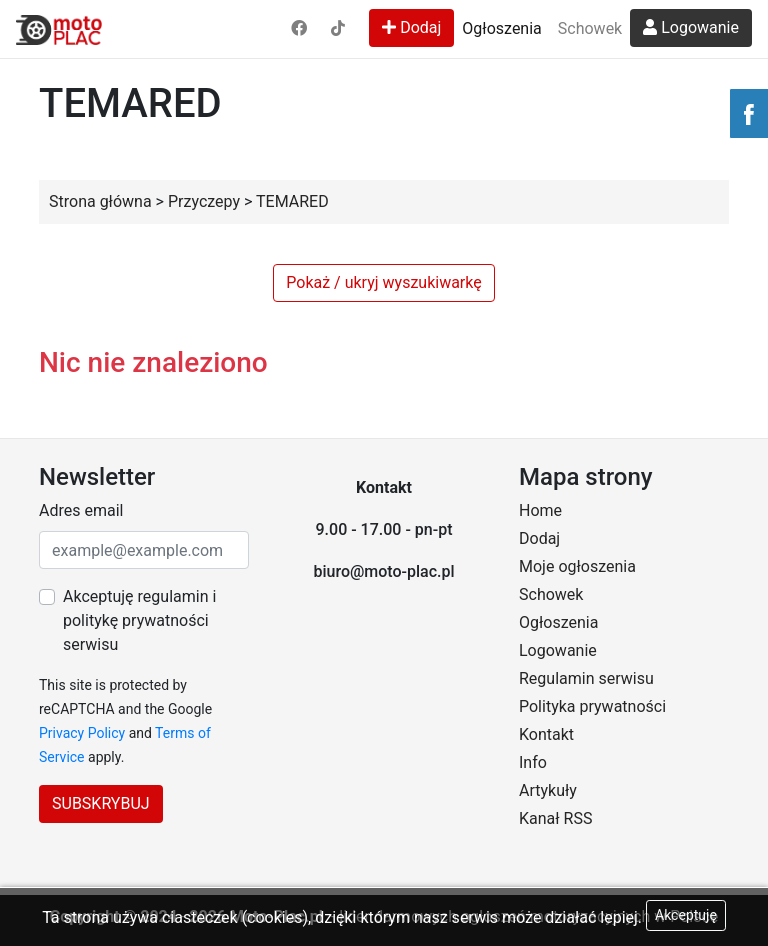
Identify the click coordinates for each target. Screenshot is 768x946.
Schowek (590, 28)
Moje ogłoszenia (577, 566)
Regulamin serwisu (586, 678)
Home (540, 510)
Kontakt (546, 734)
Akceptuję (686, 915)
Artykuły (548, 790)
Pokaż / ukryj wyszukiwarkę (383, 282)
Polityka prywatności (592, 706)
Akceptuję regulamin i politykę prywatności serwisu (139, 620)
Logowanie (691, 27)
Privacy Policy (82, 733)
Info (533, 762)
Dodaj (411, 27)
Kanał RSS (555, 818)
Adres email (81, 510)
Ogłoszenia (501, 28)
